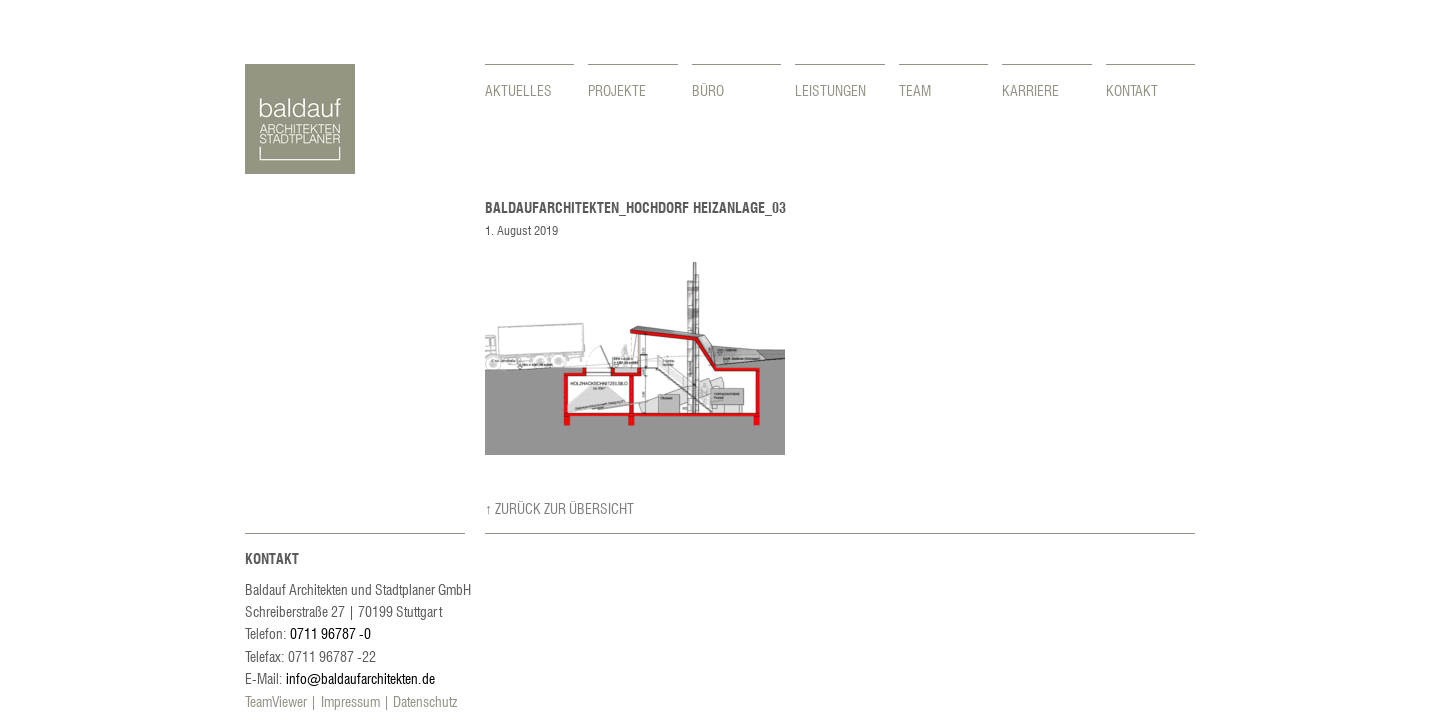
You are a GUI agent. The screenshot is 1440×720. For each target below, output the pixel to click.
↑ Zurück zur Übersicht (559, 508)
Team (915, 90)
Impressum (350, 701)
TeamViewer (276, 701)
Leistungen (830, 90)
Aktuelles (518, 90)
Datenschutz (425, 701)
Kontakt (1132, 90)
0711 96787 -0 (330, 633)
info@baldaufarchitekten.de (360, 678)
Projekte (617, 90)
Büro (708, 90)
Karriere (1030, 90)
